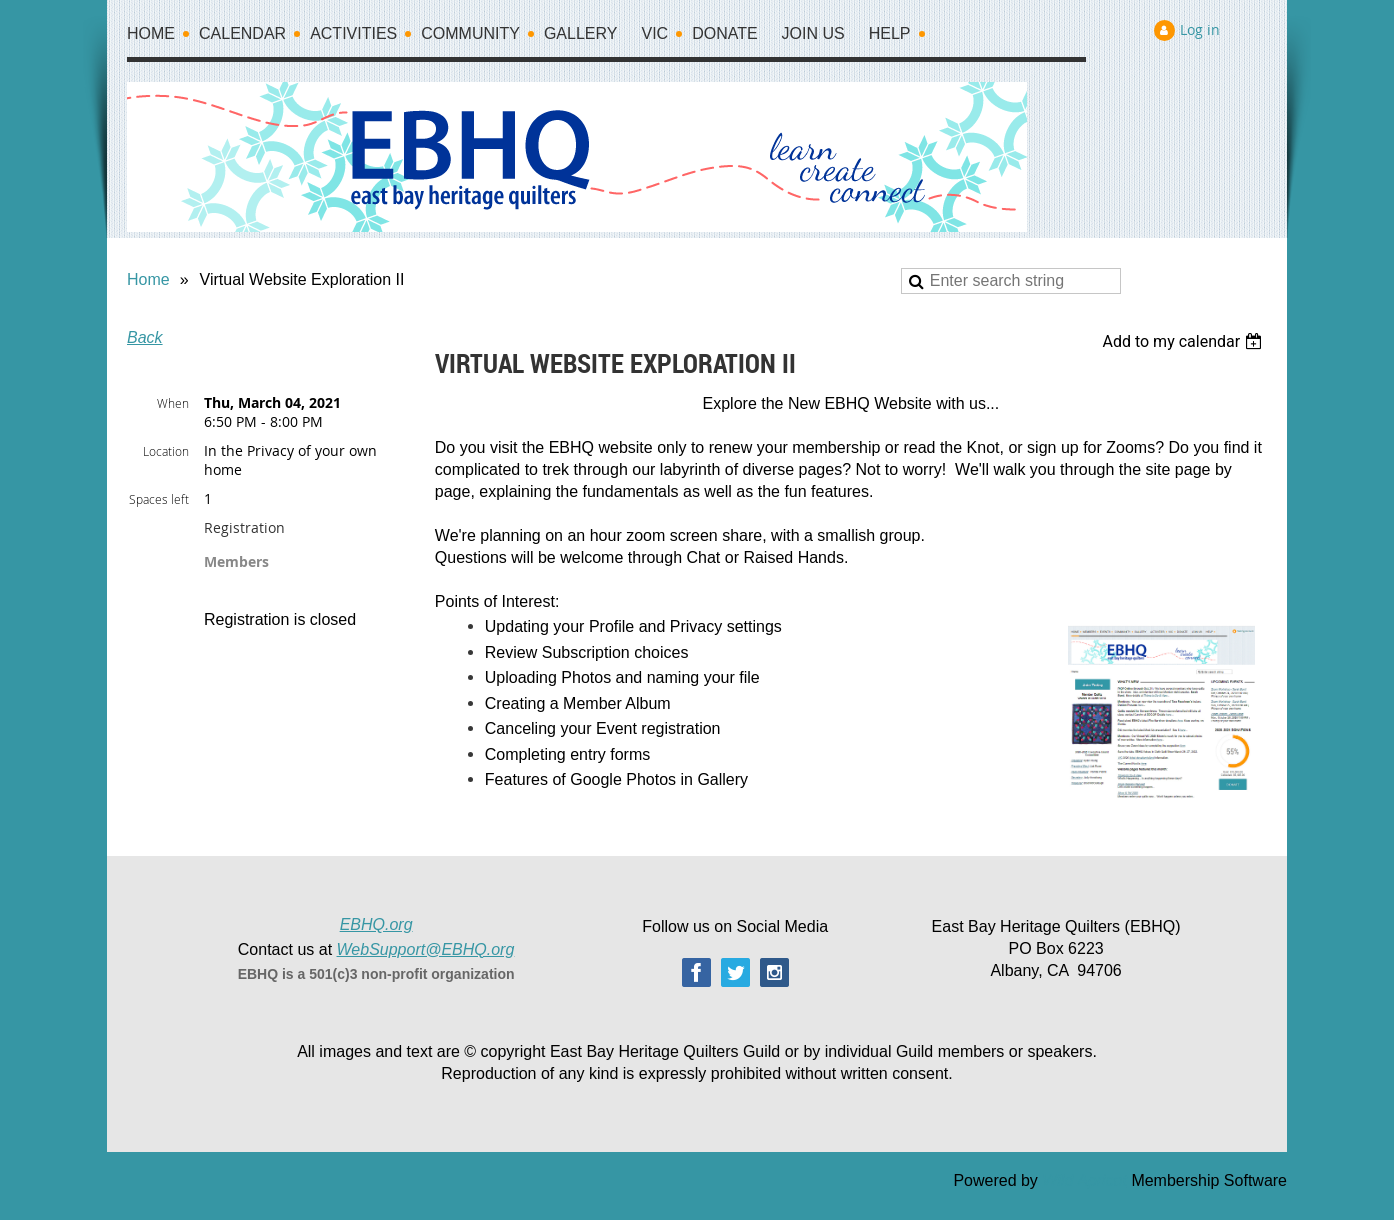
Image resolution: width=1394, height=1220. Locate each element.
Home (148, 279)
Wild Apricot (1084, 1180)
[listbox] (1184, 341)
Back (145, 337)
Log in (1200, 29)
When (173, 403)
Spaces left (159, 499)
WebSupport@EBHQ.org (426, 949)
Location (166, 451)
